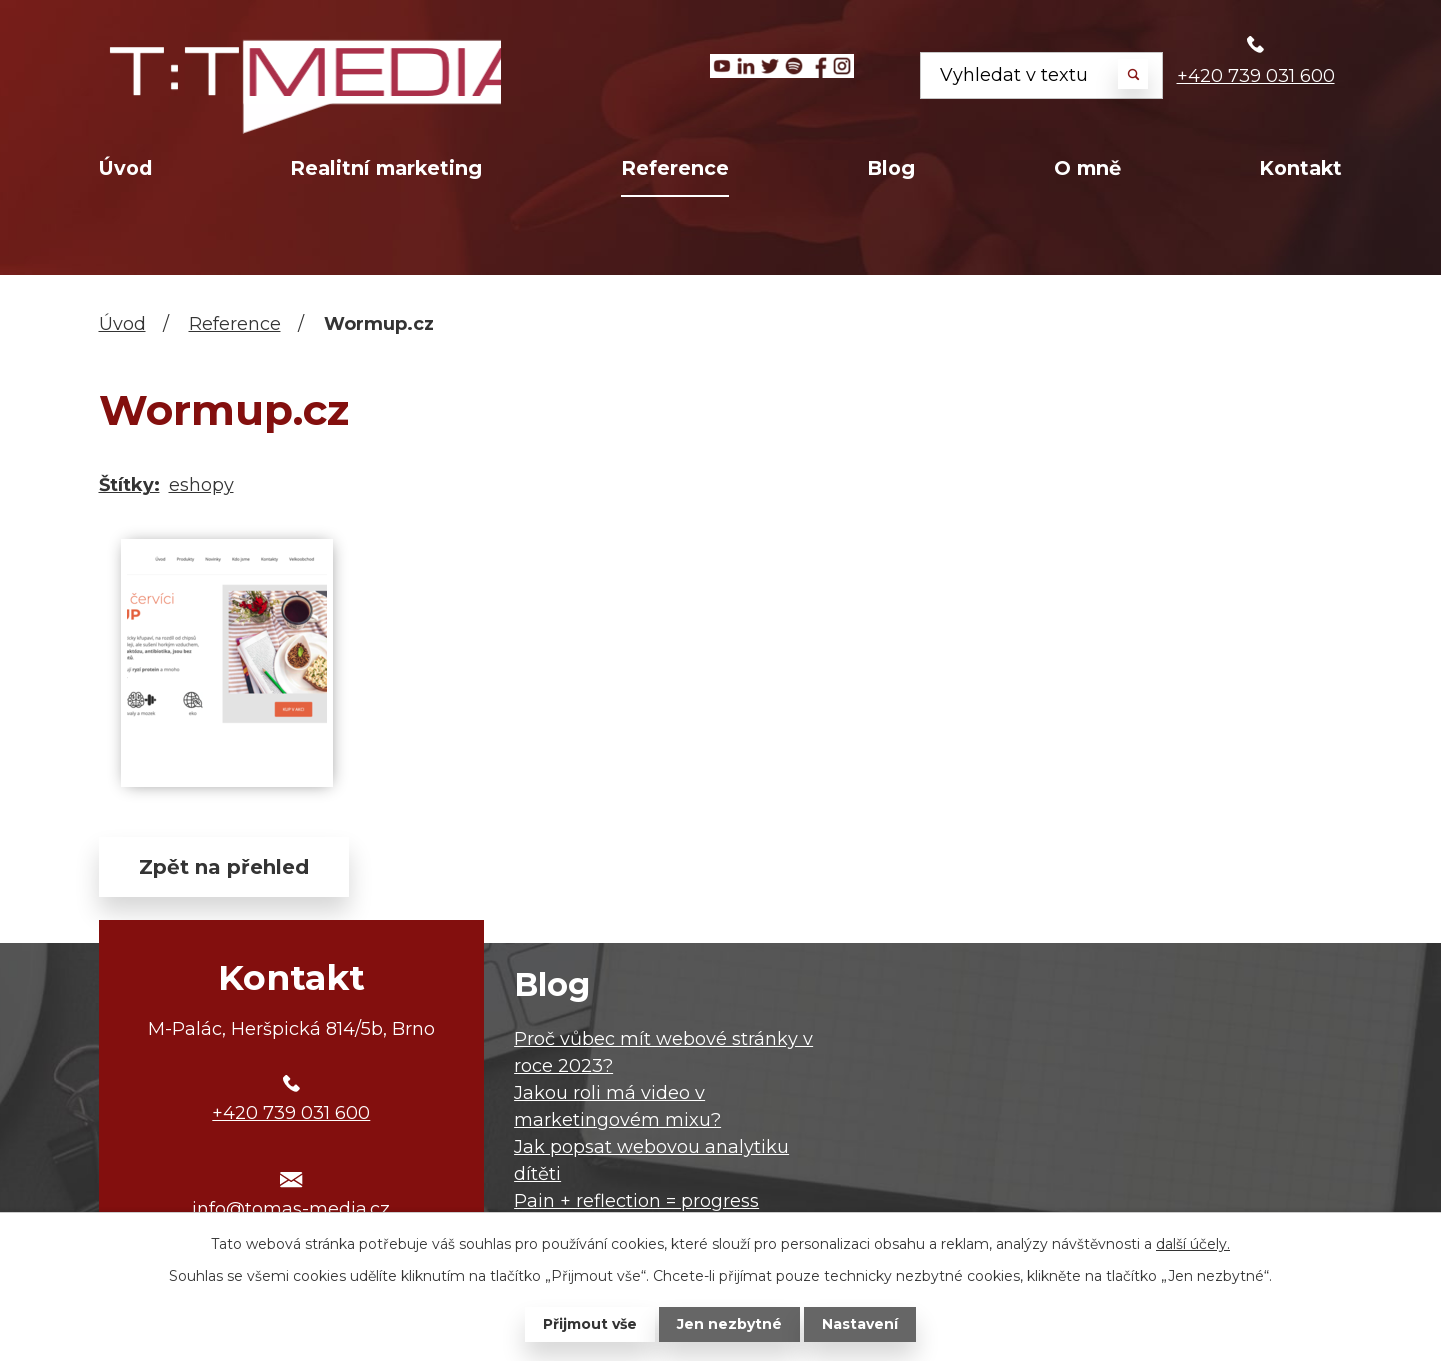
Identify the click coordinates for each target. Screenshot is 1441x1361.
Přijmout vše (590, 1324)
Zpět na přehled (224, 867)
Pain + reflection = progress (636, 1201)
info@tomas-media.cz (291, 1209)
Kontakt (1300, 168)
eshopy (201, 485)
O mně (1087, 168)
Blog (891, 168)
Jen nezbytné (729, 1324)
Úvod (125, 168)
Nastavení (860, 1324)
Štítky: (129, 485)
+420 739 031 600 (1256, 76)
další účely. (1193, 1244)
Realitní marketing (386, 168)
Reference (675, 168)
